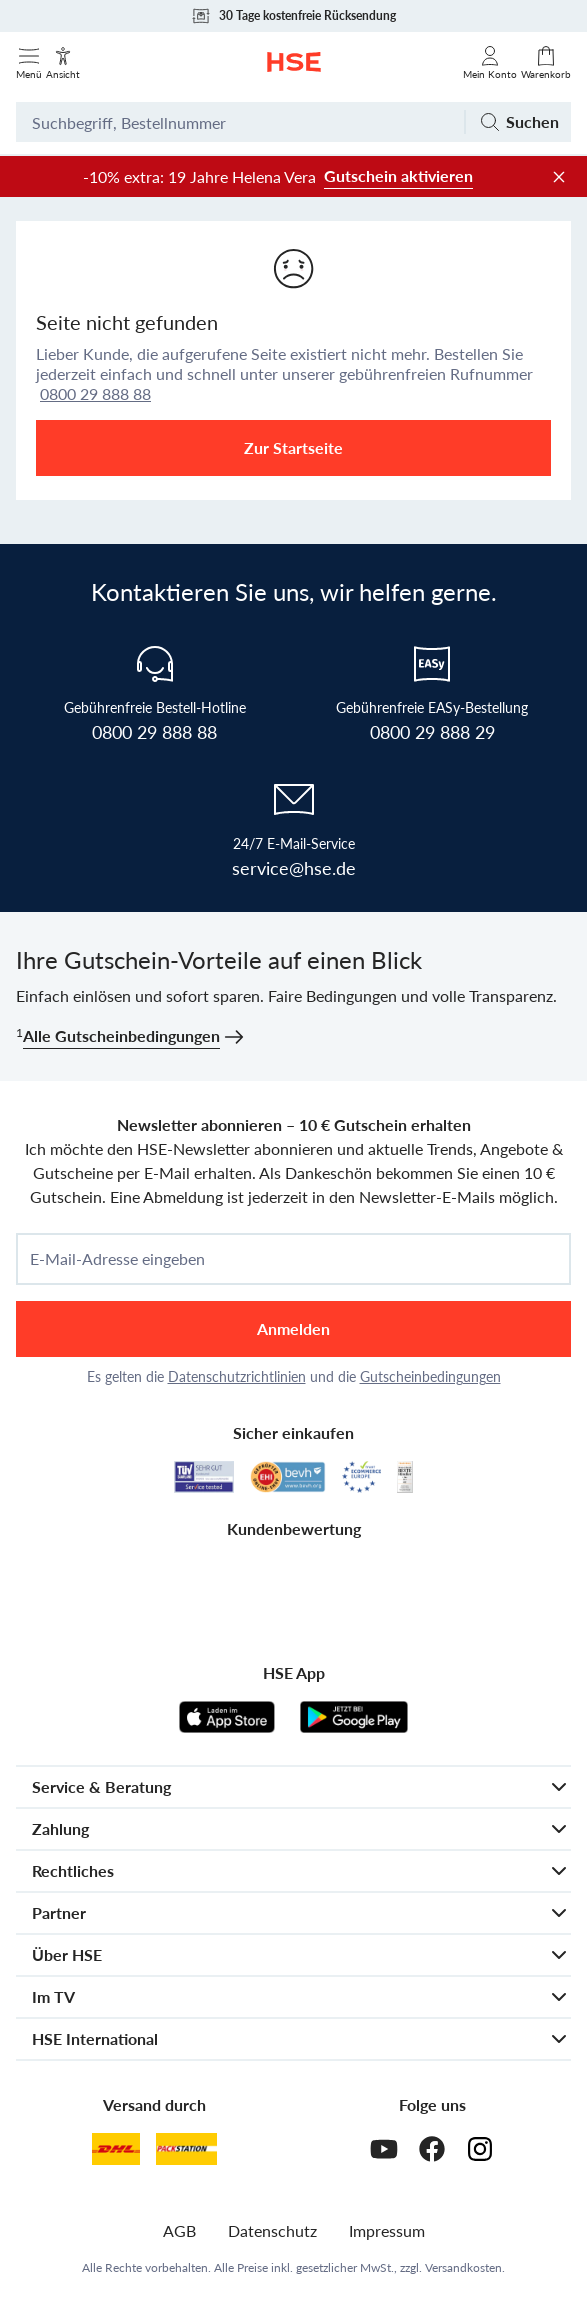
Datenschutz (272, 2230)
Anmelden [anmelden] (293, 1328)
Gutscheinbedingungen (430, 1376)
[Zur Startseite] (294, 62)
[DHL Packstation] (186, 2149)
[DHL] (116, 2149)
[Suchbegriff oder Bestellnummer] (240, 122)
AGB (179, 2230)
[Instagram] (480, 2149)
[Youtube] (384, 2149)
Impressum (387, 2230)
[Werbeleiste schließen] (559, 177)
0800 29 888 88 (95, 393)
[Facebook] (432, 2149)
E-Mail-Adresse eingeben (117, 1259)
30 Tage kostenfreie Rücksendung (293, 16)
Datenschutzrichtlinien (237, 1376)
